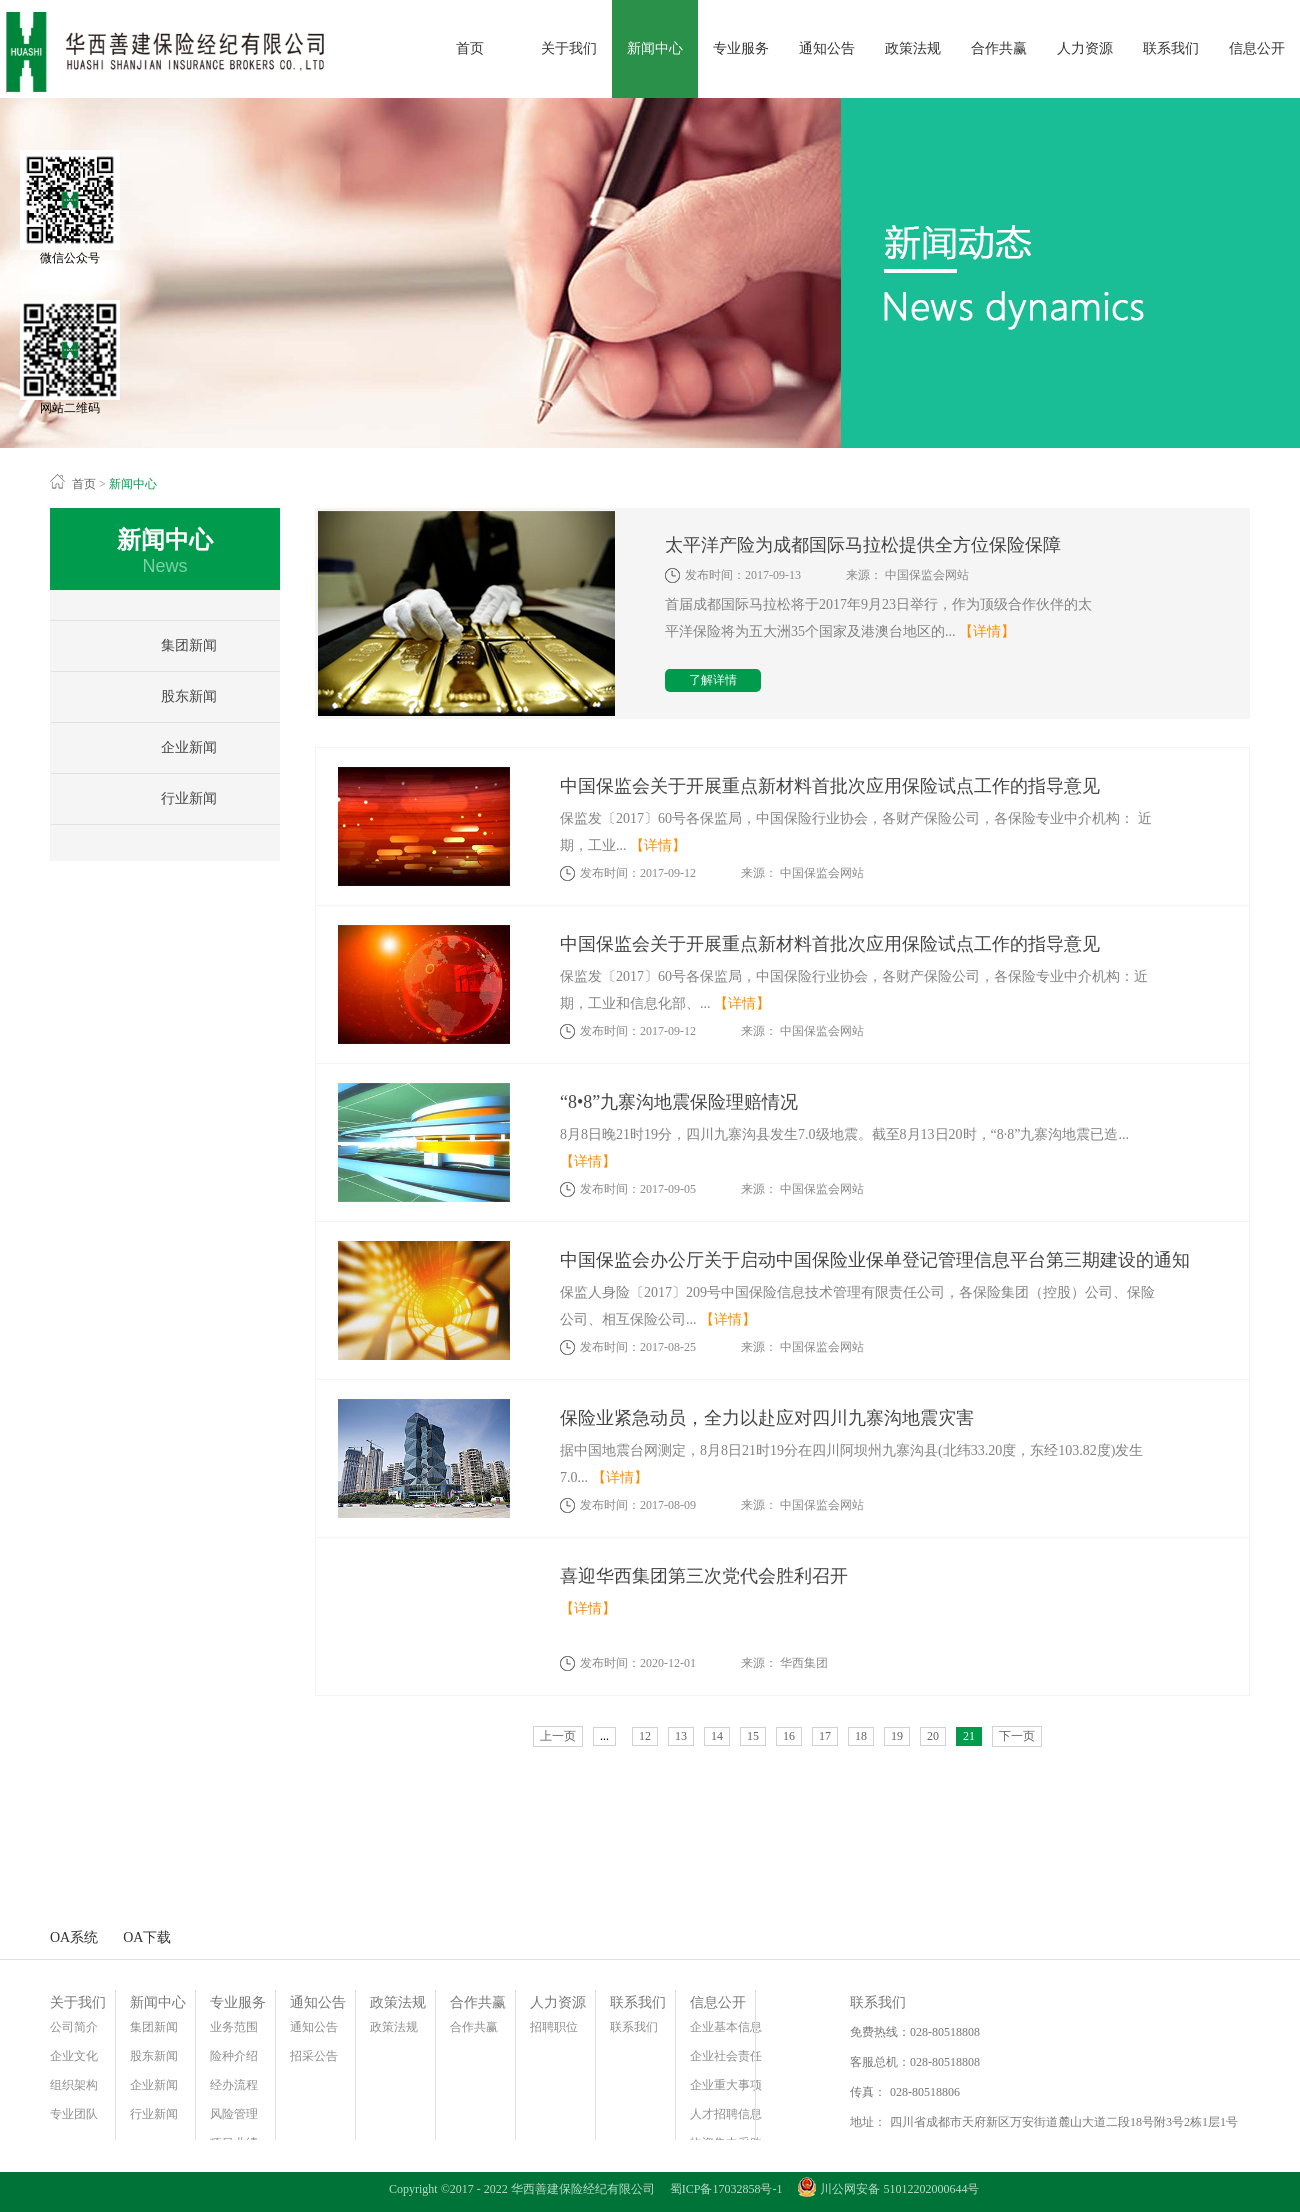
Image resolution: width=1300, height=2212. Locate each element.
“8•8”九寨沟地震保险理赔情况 (679, 1102)
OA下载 (147, 1937)
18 (861, 1736)
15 (753, 1736)
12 (645, 1736)
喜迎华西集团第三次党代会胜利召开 (704, 1576)
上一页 (558, 1736)
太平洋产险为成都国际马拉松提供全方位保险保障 (863, 545)
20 (933, 1736)
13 (681, 1736)
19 (897, 1736)
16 (789, 1736)
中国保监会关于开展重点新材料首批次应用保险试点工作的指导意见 (830, 786)
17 (825, 1736)
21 (969, 1736)
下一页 (1017, 1736)
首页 (470, 48)
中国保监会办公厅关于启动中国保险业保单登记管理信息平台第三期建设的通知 (875, 1260)
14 (717, 1736)
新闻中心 (133, 484)
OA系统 (74, 1937)
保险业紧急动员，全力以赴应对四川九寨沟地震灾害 (767, 1418)
